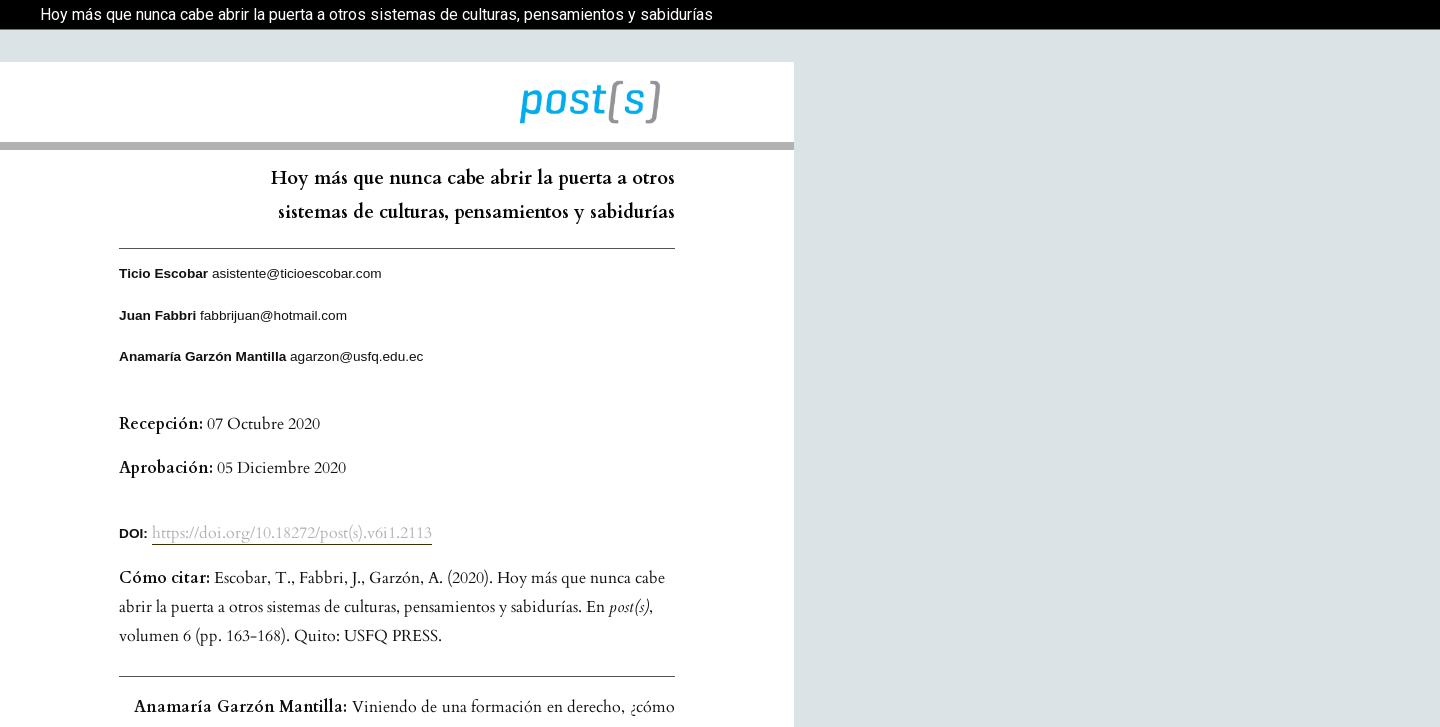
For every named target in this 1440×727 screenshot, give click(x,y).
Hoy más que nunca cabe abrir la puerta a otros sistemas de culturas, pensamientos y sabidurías (376, 14)
